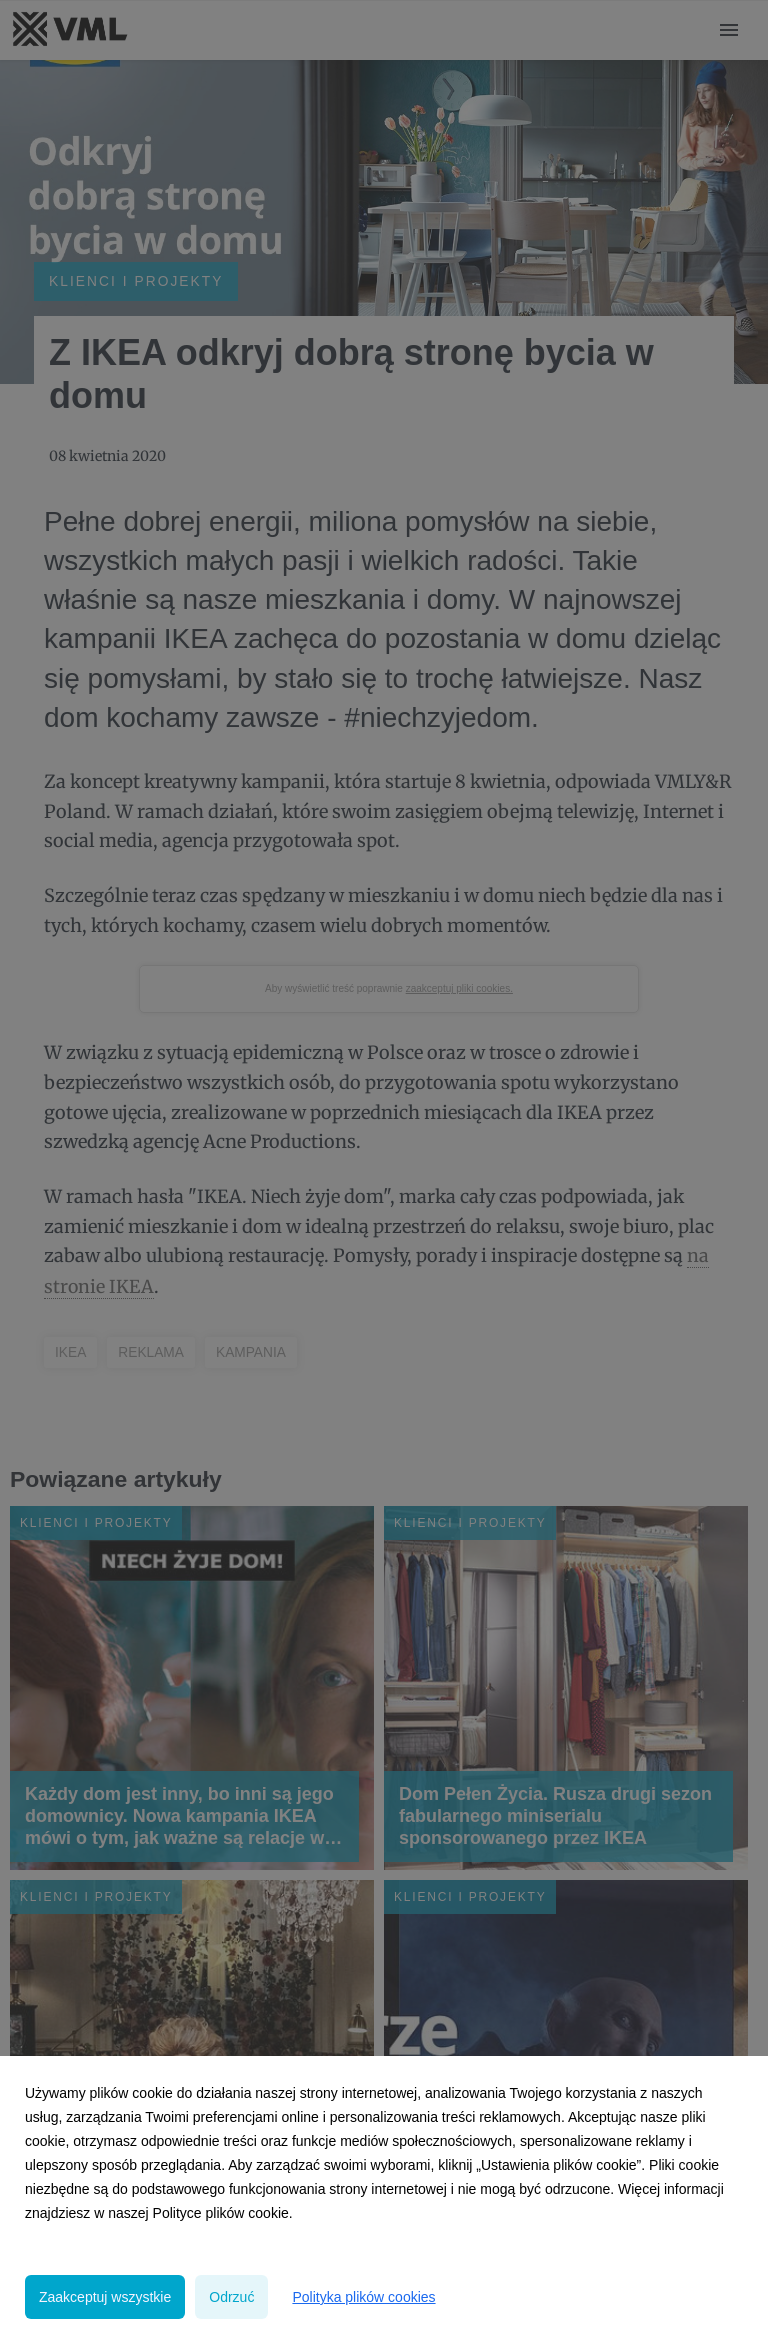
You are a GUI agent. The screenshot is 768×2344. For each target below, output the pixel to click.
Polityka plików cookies (363, 2297)
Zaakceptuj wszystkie (105, 2297)
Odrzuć (231, 2297)
